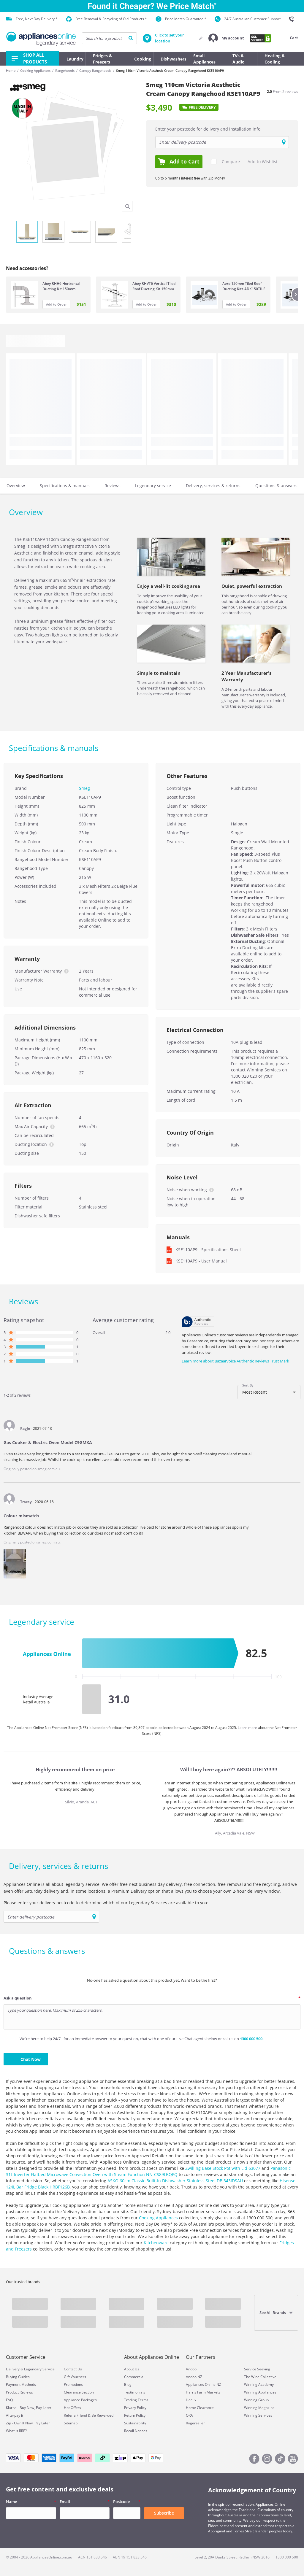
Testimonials (134, 2392)
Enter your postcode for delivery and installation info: (208, 129)
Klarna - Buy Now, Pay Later (28, 2407)
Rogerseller (195, 2423)
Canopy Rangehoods (95, 70)
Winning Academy (259, 2384)
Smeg (84, 788)
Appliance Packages (80, 2399)
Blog (128, 2384)
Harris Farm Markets (203, 2392)
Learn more (248, 1727)
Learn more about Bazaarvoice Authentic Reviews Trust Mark (235, 1361)
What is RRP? (16, 2430)
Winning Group (256, 2399)
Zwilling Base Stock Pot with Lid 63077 (222, 2168)
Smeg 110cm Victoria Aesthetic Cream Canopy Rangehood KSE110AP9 (170, 70)
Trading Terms (136, 2399)
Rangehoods (65, 70)
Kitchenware (156, 2242)
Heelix (191, 2399)
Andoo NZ (194, 2376)
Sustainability (135, 2423)
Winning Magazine (259, 2407)
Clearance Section (79, 2392)
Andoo (191, 2369)
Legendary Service (39, 2369)
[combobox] (269, 1392)
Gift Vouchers (75, 2376)
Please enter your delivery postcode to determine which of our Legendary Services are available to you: (106, 1902)
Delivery (13, 2369)
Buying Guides (18, 2376)
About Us (131, 2369)
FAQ (9, 2399)
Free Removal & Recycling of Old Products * (106, 19)
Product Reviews (19, 2392)
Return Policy (134, 2415)
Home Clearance (200, 2407)
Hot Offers (72, 2407)
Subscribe (164, 2513)
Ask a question (18, 1998)
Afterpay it (14, 2415)
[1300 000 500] (293, 19)
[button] (226, 38)
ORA (189, 2415)
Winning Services (258, 2415)
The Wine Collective (260, 2376)
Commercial (134, 2376)
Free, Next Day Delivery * (32, 19)
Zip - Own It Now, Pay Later (28, 2423)
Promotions (73, 2384)
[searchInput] (109, 38)
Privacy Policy (135, 2407)
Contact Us (73, 2369)
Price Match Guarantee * (181, 19)
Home (10, 70)
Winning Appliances (260, 2392)
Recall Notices (135, 2430)
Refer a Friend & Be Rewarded (88, 2415)
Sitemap (70, 2423)
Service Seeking (257, 2369)
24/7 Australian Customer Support (248, 19)
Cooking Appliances (35, 70)
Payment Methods (21, 2384)
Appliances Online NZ (203, 2384)
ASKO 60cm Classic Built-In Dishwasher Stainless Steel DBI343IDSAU (175, 2180)
